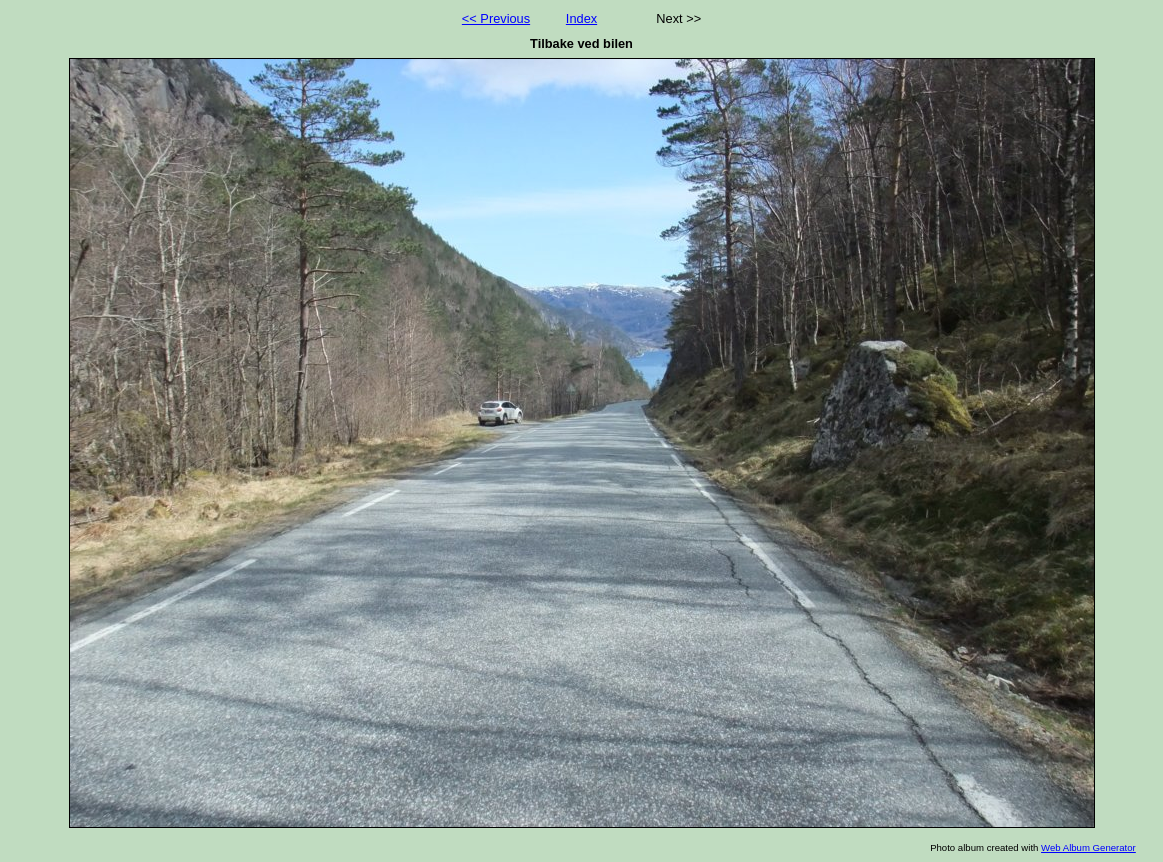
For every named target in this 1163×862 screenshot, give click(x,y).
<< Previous (496, 18)
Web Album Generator (1088, 847)
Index (581, 18)
